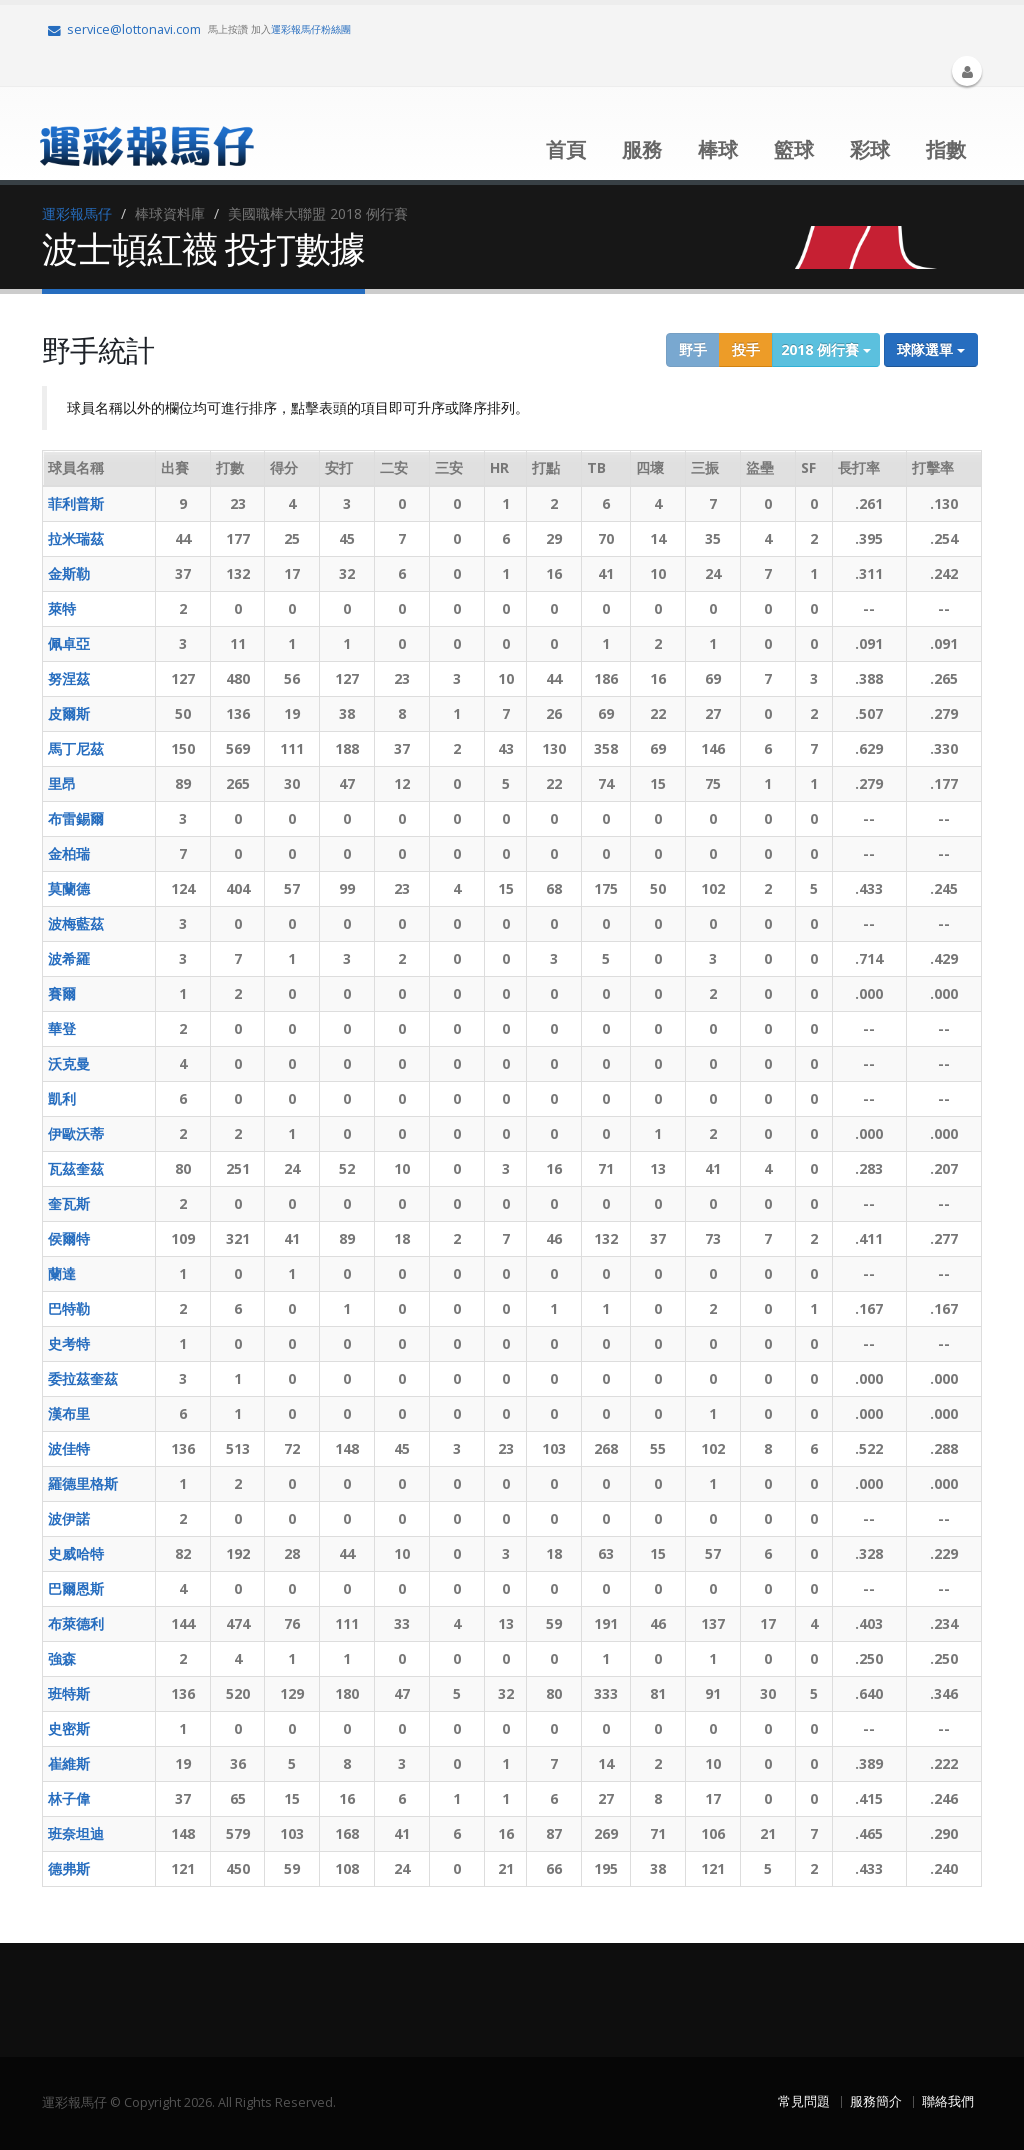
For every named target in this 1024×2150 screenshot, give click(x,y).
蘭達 (62, 1273)
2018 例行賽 (826, 349)
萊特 (62, 608)
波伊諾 (69, 1518)
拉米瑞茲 (76, 538)
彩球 (870, 149)
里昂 (62, 783)
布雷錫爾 (76, 818)
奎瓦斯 (69, 1203)
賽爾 (62, 993)
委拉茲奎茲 (83, 1378)
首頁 (566, 149)
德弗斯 (69, 1868)
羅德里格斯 (83, 1483)
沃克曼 (69, 1063)
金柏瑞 (69, 853)
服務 (642, 149)
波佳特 (69, 1448)
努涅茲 (69, 678)
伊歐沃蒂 (76, 1133)
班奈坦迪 (76, 1833)
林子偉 (69, 1798)
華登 (62, 1028)
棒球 (718, 149)
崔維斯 (69, 1763)
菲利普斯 (76, 503)
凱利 (62, 1098)
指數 (946, 149)
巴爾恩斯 (76, 1588)
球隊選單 (931, 349)
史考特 (69, 1343)
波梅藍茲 (76, 923)
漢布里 (69, 1413)
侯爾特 (69, 1238)
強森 (62, 1658)
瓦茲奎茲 (76, 1168)
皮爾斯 (69, 713)
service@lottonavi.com (124, 29)
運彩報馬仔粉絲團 (311, 29)
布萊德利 (76, 1623)
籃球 (794, 149)
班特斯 (69, 1693)
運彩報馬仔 (77, 213)
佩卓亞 (69, 643)
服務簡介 (876, 2101)
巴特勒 (69, 1308)
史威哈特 (76, 1553)
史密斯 (69, 1728)
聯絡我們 (948, 2101)
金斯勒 (69, 573)
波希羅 (69, 958)
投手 (746, 349)
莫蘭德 (69, 888)
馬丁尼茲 (76, 748)
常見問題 (804, 2101)
